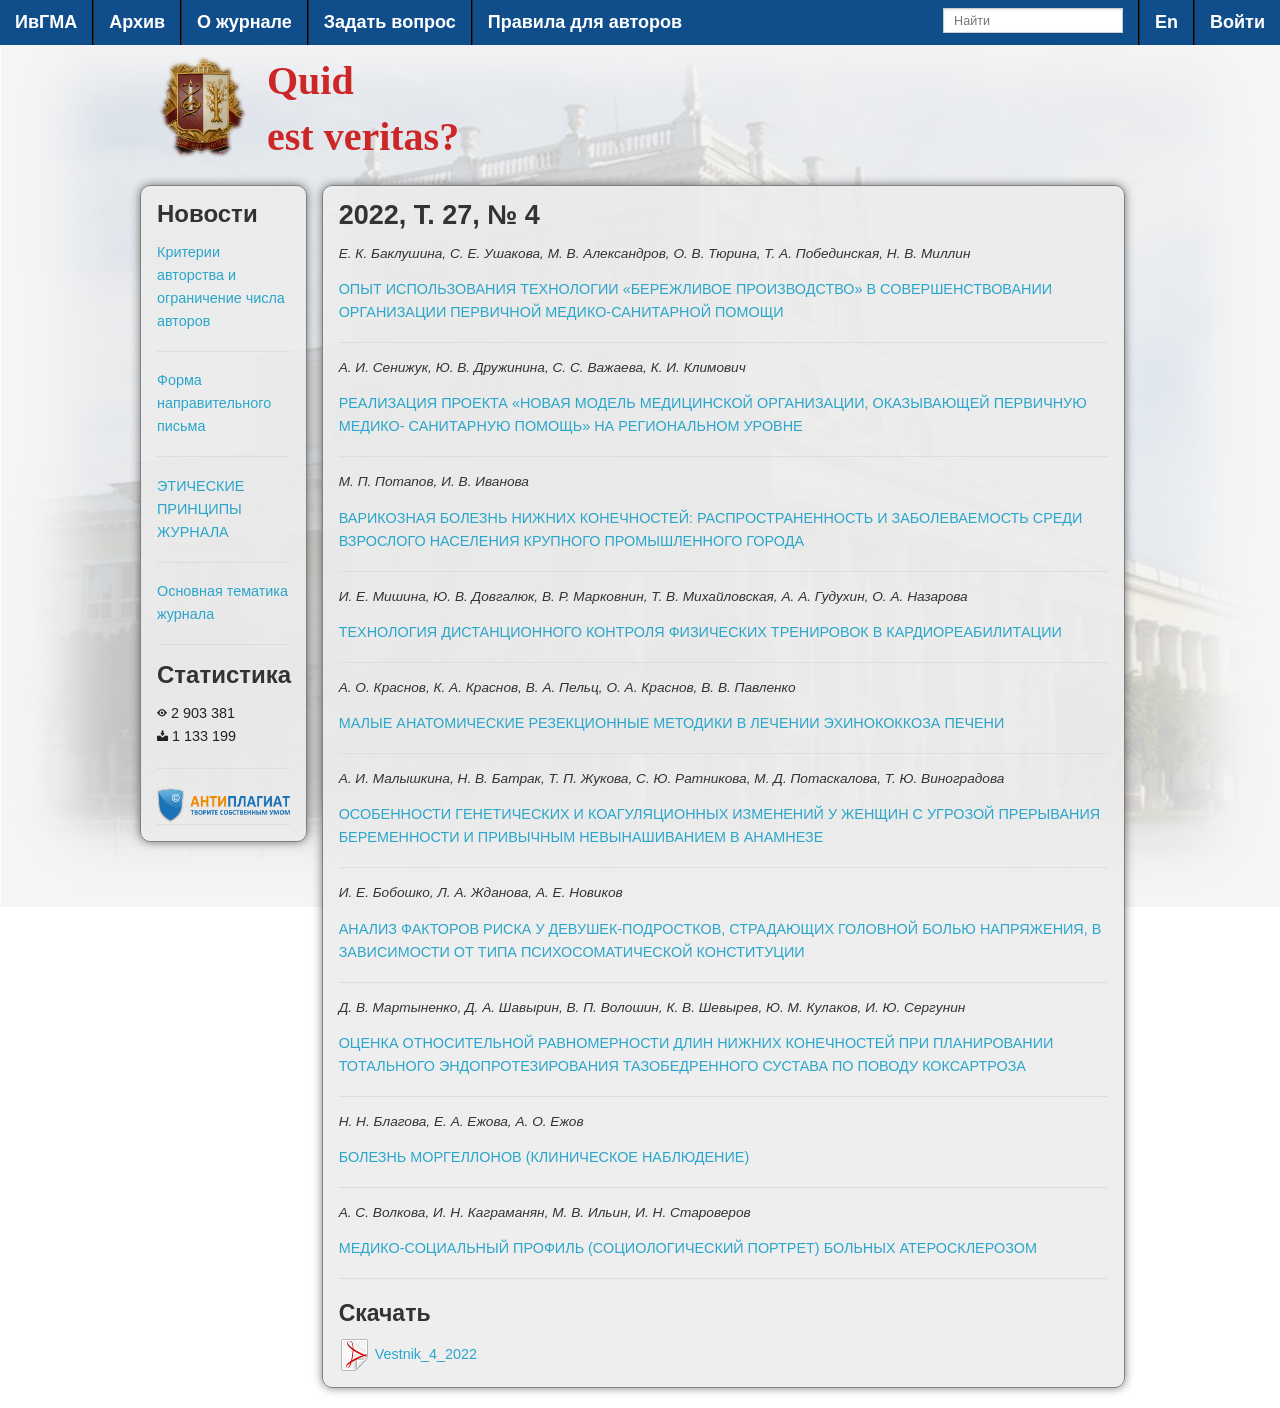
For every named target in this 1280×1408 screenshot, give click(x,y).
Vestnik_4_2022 (408, 1354)
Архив (137, 22)
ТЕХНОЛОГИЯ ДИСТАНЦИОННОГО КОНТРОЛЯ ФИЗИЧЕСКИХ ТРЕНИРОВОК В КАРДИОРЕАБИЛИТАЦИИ (700, 632)
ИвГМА (46, 22)
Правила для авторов (585, 22)
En (1166, 22)
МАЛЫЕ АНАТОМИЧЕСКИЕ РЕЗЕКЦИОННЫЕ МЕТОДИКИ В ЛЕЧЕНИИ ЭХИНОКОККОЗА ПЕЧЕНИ (672, 723)
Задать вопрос (390, 22)
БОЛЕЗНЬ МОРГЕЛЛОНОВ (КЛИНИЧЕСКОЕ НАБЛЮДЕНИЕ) (544, 1157)
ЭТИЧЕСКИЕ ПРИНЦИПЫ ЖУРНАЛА (200, 509)
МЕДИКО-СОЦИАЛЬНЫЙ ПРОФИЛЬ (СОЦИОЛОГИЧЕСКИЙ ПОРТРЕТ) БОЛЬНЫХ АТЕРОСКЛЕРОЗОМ (688, 1248)
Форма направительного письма (214, 403)
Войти (1237, 22)
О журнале (244, 22)
